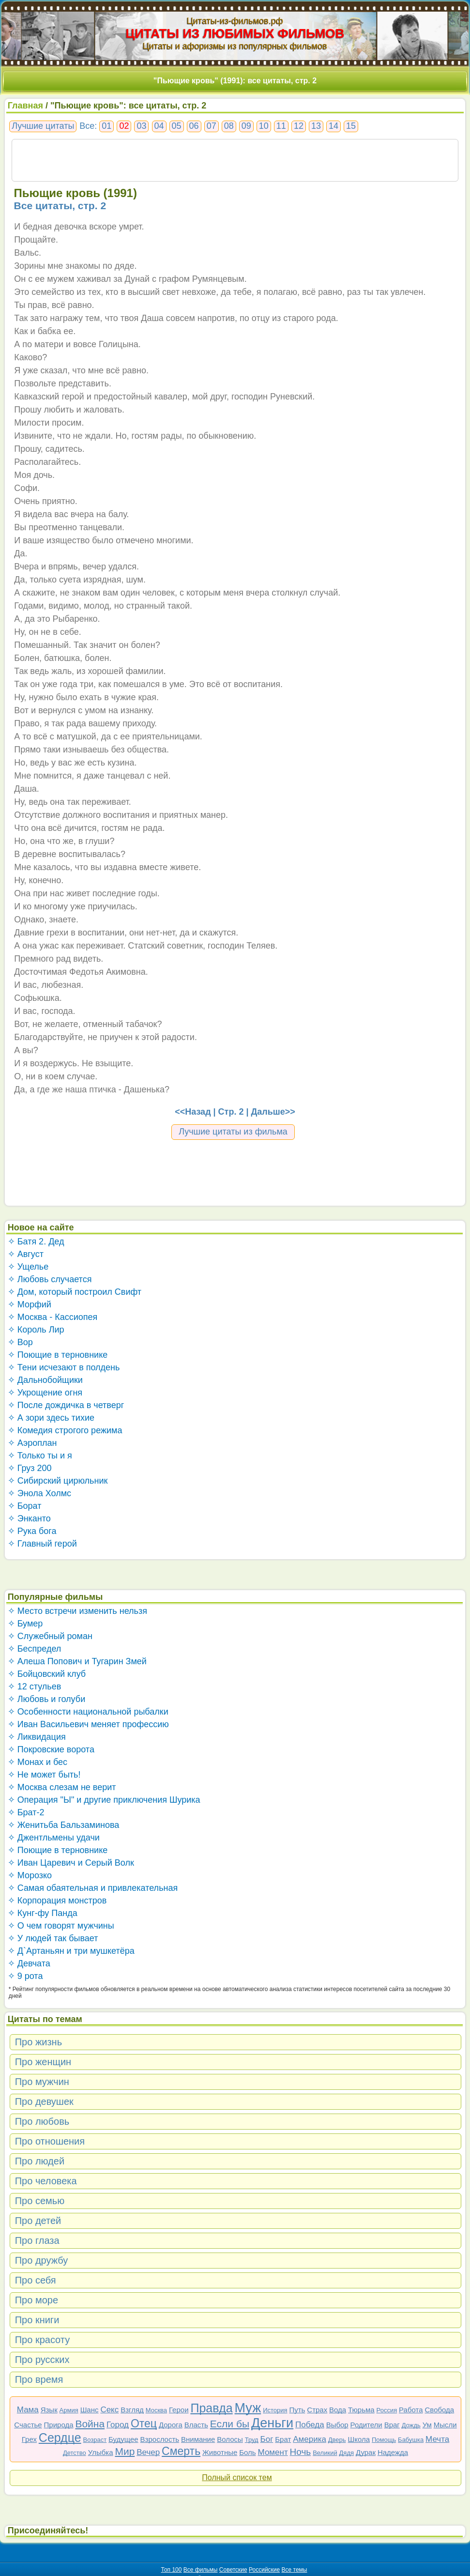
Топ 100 (171, 2569)
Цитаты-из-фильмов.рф (235, 21)
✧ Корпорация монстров (57, 1900)
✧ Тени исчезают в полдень (64, 1367)
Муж (248, 2408)
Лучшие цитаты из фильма (233, 1131)
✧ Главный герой (42, 1544)
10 (264, 126)
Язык (49, 2410)
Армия (69, 2410)
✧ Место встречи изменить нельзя (77, 1611)
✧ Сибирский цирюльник (58, 1481)
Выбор (337, 2425)
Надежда (393, 2452)
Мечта (437, 2439)
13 (316, 126)
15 (351, 126)
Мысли (445, 2425)
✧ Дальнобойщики (45, 1380)
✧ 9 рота (25, 1976)
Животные (219, 2452)
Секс (109, 2409)
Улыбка (100, 2452)
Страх (317, 2410)
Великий (325, 2452)
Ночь (300, 2452)
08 (229, 126)
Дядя (346, 2452)
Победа (309, 2424)
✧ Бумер (25, 1623)
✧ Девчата (29, 1963)
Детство (74, 2452)
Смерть (181, 2451)
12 (298, 126)
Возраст (95, 2439)
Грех (29, 2439)
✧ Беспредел (34, 1649)
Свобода (440, 2410)
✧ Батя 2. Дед (36, 1241)
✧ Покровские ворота (51, 1749)
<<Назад (193, 1112)
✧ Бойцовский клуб (47, 1674)
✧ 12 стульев (34, 1686)
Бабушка (411, 2439)
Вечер (148, 2452)
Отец (144, 2423)
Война (90, 2423)
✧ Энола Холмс (39, 1493)
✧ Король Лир (36, 1329)
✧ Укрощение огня (45, 1392)
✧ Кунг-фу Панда (42, 1913)
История (275, 2410)
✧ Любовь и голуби (47, 1699)
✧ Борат (25, 1506)
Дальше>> (273, 1112)
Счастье (28, 2425)
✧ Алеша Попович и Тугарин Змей (77, 1661)
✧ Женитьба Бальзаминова (64, 1825)
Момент (273, 2452)
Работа (411, 2410)
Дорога (170, 2425)
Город (117, 2424)
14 (333, 126)
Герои (179, 2410)
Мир (125, 2451)
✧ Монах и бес (37, 1762)
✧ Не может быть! (44, 1774)
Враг (392, 2425)
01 (106, 126)
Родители (366, 2425)
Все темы (294, 2569)
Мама (28, 2409)
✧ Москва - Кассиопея (53, 1317)
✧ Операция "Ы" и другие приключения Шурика (104, 1800)
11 (281, 126)
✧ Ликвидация (37, 1737)
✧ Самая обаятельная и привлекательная (93, 1888)
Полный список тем (237, 2477)
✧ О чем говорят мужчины (61, 1926)
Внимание (198, 2439)
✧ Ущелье (28, 1267)
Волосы (230, 2439)
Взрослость (160, 2439)
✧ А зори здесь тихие (51, 1418)
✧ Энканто (29, 1518)
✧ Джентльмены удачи (54, 1837)
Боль (247, 2452)
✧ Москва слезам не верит (62, 1787)
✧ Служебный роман (50, 1636)
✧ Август (26, 1254)
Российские (264, 2569)
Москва (156, 2410)
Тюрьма (361, 2410)
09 (246, 126)
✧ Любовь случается (50, 1279)
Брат (283, 2439)
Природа (59, 2425)
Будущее (123, 2439)
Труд (251, 2439)
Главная (25, 105)
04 (159, 126)
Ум (427, 2425)
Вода (337, 2410)
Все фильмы (200, 2569)
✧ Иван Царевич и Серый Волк (71, 1863)
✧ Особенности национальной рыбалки (88, 1712)
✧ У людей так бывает (53, 1938)
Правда (211, 2408)
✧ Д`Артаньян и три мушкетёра (71, 1951)
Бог (266, 2439)
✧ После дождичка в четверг (66, 1405)
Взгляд (132, 2410)
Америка (309, 2439)
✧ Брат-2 (26, 1812)
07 (211, 126)
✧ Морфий (29, 1304)
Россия (387, 2410)
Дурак (366, 2452)
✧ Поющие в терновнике (58, 1355)
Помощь (384, 2439)
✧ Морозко (30, 1875)
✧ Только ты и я (40, 1455)
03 (141, 126)
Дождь (411, 2425)
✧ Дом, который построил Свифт (74, 1292)
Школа (359, 2439)
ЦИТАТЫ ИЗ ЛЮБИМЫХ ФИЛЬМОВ (234, 33)
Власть (196, 2425)
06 (194, 126)
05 (177, 126)
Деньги (272, 2423)
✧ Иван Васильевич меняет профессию (88, 1724)
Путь (297, 2410)
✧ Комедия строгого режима (65, 1430)
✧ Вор (20, 1342)
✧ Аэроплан (32, 1443)
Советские (233, 2569)
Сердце (60, 2437)
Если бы (229, 2423)
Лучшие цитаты (43, 126)
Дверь (337, 2439)
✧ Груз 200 (30, 1468)
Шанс (89, 2410)
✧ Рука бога (32, 1531)
